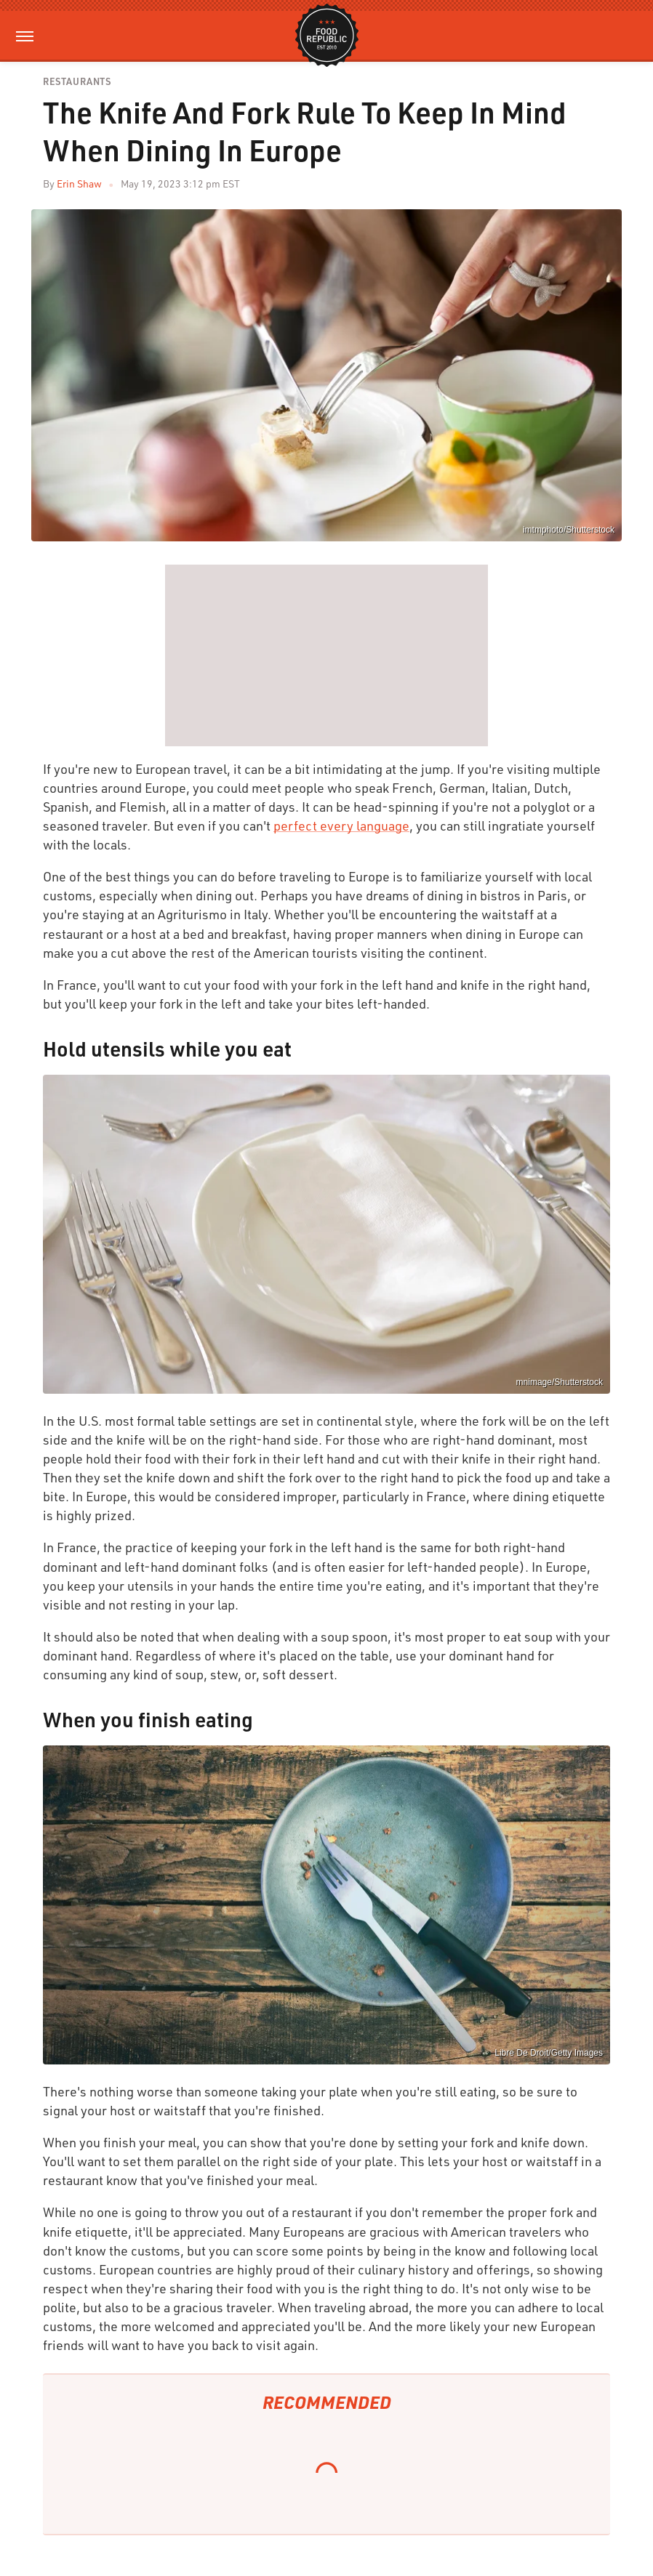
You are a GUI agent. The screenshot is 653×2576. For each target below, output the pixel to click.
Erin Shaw (79, 183)
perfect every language (341, 825)
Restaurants (77, 81)
